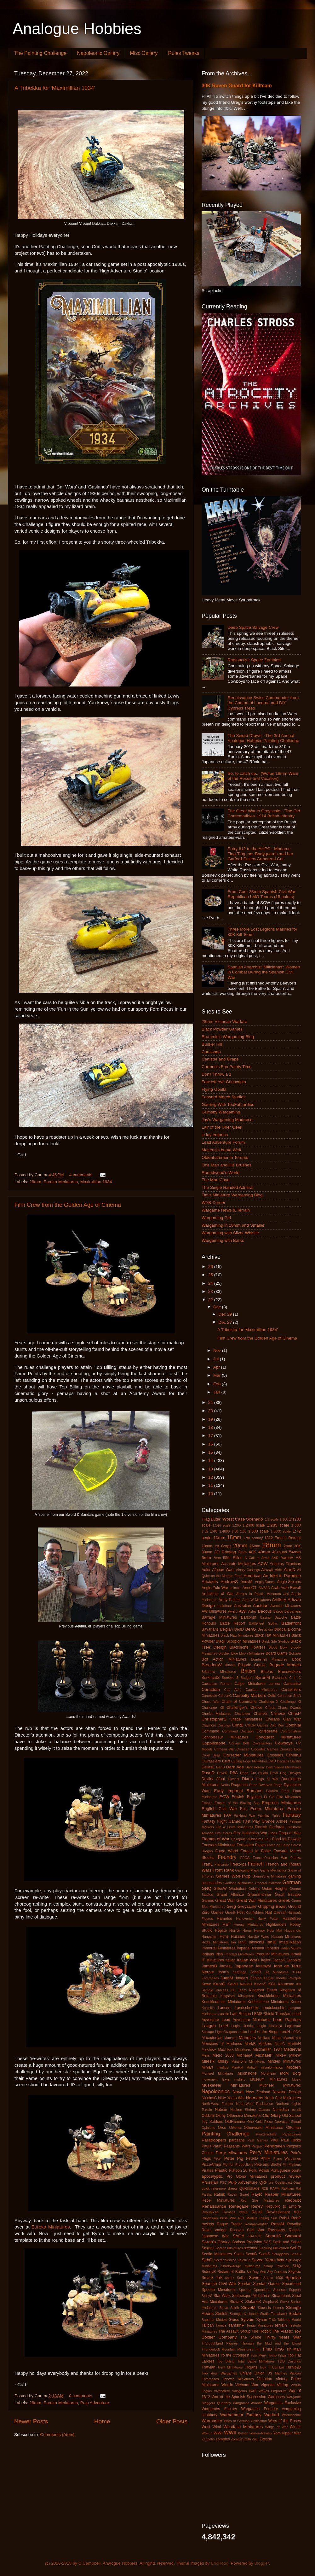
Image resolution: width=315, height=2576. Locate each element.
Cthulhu (293, 1755)
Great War (225, 1900)
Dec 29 (225, 1314)
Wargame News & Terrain (226, 1210)
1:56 (243, 1531)
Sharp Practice (276, 2266)
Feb (217, 1383)
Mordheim (268, 2073)
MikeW (295, 2055)
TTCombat (276, 2367)
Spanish (293, 2277)
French (255, 1863)
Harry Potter (268, 1918)
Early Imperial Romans (238, 1790)
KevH (232, 1984)
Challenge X (268, 1701)
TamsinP (236, 2325)
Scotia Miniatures (217, 2254)
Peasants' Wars (237, 2146)
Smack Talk (212, 2277)
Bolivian (295, 1653)
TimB (267, 2349)
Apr (217, 1367)
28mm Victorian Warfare (224, 1021)
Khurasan (286, 1984)
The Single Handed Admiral (227, 1187)
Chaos (270, 1707)
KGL (272, 1984)
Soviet (255, 2277)
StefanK (236, 2301)
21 (211, 1402)
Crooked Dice (290, 1749)
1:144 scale (221, 1525)
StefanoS (253, 2301)
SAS (267, 2242)
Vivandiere (222, 2391)
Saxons (208, 2248)
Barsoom (248, 1617)
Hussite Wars (258, 1936)
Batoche (281, 1617)
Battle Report (232, 1623)
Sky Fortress (277, 2272)
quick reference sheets (220, 2188)
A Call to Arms (256, 1558)
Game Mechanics (273, 1870)
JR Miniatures (277, 1972)
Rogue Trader (229, 2224)
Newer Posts (31, 2421)
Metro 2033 (223, 2055)
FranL (207, 1864)
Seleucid (244, 2260)
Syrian (261, 2319)
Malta (277, 2038)
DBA (234, 1773)
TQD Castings (289, 2361)
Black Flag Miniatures (237, 1635)
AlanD (289, 1569)
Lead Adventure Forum (223, 1142)
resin (243, 2212)
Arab (275, 1588)
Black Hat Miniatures (272, 1635)
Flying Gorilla (214, 1089)
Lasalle (223, 2014)
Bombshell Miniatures (269, 1659)
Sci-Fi (295, 2248)
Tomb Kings (277, 2355)
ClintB (237, 1725)
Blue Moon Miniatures (248, 1653)
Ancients (210, 1581)
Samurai (293, 2236)
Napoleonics (216, 2091)
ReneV (257, 2206)
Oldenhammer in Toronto (225, 1157)
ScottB (251, 2254)
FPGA (244, 1858)
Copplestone (214, 1743)
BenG (250, 1629)
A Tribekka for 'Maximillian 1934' (54, 88)
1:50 (235, 1531)
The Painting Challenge (40, 53)
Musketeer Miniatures (226, 2085)
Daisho (295, 1761)
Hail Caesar (275, 1912)
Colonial (293, 1725)
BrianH (230, 1665)
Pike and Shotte (267, 2164)
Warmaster (212, 2420)
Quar (297, 2182)
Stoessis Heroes (271, 2308)
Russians (276, 2230)
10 (211, 1493)
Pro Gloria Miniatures (246, 2176)
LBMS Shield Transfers (271, 2014)
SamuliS (273, 2236)
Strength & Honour (244, 2314)
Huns (224, 1936)
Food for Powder (286, 1839)
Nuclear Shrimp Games (250, 2110)
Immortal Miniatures (218, 1948)
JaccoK (279, 1960)
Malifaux (264, 2038)
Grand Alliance (230, 1894)
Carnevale (209, 1695)
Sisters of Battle (231, 2271)
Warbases (276, 2397)
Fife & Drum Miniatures (234, 1827)
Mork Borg (290, 2073)
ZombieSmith (241, 2439)
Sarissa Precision (247, 2242)
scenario (251, 2248)
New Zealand (258, 2092)
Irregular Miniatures (272, 1954)
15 (211, 1452)
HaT (226, 1924)
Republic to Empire (283, 2206)
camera (274, 1683)
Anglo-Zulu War (215, 1588)
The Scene (250, 2337)
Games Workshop (233, 1876)
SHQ (297, 2266)
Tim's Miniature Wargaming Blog (232, 1195)
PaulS (217, 2146)
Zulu (255, 2439)
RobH (284, 2218)
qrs (271, 2182)
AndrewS (229, 1581)
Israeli (296, 1954)
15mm (234, 1537)
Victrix (227, 2384)
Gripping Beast (272, 1906)
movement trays (216, 2079)
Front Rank (223, 1870)
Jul (216, 1359)
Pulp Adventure (94, 2402)
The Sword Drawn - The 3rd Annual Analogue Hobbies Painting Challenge (263, 738)
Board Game (277, 1653)
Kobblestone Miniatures (268, 2002)
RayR (256, 2194)
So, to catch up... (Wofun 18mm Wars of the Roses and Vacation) (262, 776)
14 (211, 1460)
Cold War (277, 1725)
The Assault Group (234, 2331)
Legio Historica (269, 2026)
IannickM (256, 1942)
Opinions (208, 2127)
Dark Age (235, 1767)
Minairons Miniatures (248, 2061)
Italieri (266, 1960)
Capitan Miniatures (261, 1689)
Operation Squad (287, 2121)
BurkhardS (211, 1677)
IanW (271, 1942)
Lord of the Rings (263, 2032)
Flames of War (215, 1839)
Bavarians (210, 1629)
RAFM (275, 2188)
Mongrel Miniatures (218, 2073)
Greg (231, 1906)
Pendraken (274, 2146)
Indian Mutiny (290, 1948)
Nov (217, 1350)
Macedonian (212, 2038)
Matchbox (209, 2049)
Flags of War (289, 1833)
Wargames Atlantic (247, 2403)
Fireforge (277, 1827)
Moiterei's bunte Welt (221, 1150)
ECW (225, 1796)
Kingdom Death (263, 1990)
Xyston (243, 2433)
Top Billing (225, 2361)
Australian (242, 1605)
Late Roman (240, 2014)
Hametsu (224, 1918)
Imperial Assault (250, 1948)
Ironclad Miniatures (239, 1954)
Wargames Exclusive (282, 2403)
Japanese (244, 1966)
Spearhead (291, 2283)
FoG (268, 1839)
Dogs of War (267, 1779)
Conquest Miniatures (278, 1737)
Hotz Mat (274, 1930)
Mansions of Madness (222, 2044)
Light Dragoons (226, 2032)
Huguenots (292, 1930)
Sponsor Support (287, 2290)
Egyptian (254, 1797)
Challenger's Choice (244, 1707)
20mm (240, 1545)
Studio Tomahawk (273, 2314)
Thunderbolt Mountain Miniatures (227, 2349)
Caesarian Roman (216, 1683)
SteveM (248, 2307)
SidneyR (209, 2271)
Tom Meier (259, 2355)
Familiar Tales (269, 1815)
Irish (219, 1954)
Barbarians (292, 1611)
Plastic (221, 2170)
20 (211, 1410)
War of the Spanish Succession (239, 2397)
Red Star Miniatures (259, 2200)
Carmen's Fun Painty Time (227, 1066)
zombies (222, 2439)
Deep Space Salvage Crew (252, 627)
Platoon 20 (238, 2170)
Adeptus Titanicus (285, 1564)
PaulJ (206, 2146)
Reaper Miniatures (283, 2194)
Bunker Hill (212, 1044)
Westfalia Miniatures (243, 2426)
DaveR (222, 1773)
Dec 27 (225, 1322)
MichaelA (244, 2055)
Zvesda (266, 2439)
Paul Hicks (291, 2140)
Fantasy (292, 1815)
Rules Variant (214, 2230)
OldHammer (235, 2121)
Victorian (264, 2379)
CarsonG (225, 1695)
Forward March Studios (224, 1097)
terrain (281, 2325)
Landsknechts (273, 2008)
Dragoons (239, 1785)
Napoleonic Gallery (98, 53)
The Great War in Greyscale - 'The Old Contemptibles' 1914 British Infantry (263, 813)
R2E (264, 2188)
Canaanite (292, 1683)
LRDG (296, 2032)
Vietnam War (246, 2385)
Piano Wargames (287, 2158)
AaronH (287, 1558)
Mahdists (247, 2037)
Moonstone (247, 2073)
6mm (206, 1557)
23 (211, 1291)
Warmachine (291, 2415)
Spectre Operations (254, 2290)
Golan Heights (274, 1888)
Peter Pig (233, 2158)
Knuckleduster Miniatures (223, 2002)
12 (211, 1477)
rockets (208, 2224)
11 (211, 1485)
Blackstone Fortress (248, 1647)
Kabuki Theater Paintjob (282, 1978)
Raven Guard (238, 2194)
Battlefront (291, 1623)
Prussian (210, 2182)
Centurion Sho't (289, 1695)
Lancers (225, 2008)
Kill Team (238, 1990)
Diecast (233, 1779)
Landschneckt (246, 2008)
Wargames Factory (219, 2409)
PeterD (252, 2158)
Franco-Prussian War (270, 1858)
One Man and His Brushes (226, 1165)
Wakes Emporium (272, 2391)
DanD (220, 1767)
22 (211, 1299)
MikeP (281, 2055)
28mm (35, 1181)
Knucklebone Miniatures (279, 1996)
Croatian (243, 1749)
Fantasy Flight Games (221, 1821)
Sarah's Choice (216, 2242)
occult (296, 2110)
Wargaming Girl (216, 1217)
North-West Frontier (217, 2104)
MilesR (208, 2061)
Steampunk (281, 2295)
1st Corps (223, 1546)
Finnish (261, 1827)
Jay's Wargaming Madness (227, 1119)
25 (211, 1274)
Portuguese (280, 2170)
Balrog (278, 1611)
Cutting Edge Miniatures (249, 1761)
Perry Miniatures (268, 2152)
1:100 (284, 1519)
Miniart (207, 2067)
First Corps (223, 1833)
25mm (254, 1546)
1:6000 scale (281, 1531)
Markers (265, 2044)
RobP (296, 2218)
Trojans (251, 2367)
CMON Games (256, 1725)
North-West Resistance (254, 2104)
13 (211, 1469)
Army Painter (230, 1600)
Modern (293, 2067)
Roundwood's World (220, 1172)
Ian (233, 1942)
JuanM (226, 1978)
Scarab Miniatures (229, 2248)
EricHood (219, 2563)
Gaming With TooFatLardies (228, 1104)
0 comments (80, 2395)
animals (235, 1588)
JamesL (226, 1966)
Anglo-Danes (264, 1582)
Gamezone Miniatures (270, 1876)
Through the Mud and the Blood (271, 2343)
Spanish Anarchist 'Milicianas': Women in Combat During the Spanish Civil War (263, 972)
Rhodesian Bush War (219, 2218)
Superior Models (214, 2320)
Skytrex (294, 2271)
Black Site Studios (275, 1641)
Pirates (208, 2170)
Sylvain (248, 2319)
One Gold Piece (260, 2121)
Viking (283, 2384)
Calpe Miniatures (249, 1683)
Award (233, 1611)
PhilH (266, 2158)
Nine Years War (231, 2098)
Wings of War (276, 2427)
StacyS (207, 2296)
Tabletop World (289, 2320)
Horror (234, 1930)
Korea (296, 2002)
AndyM (246, 1582)
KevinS (260, 1984)
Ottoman (293, 2127)
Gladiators (237, 1888)
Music (296, 2079)
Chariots (260, 1713)
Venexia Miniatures (238, 2379)
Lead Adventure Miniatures (246, 2020)
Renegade (239, 2206)
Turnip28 (293, 2367)
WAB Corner (213, 1202)
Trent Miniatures (230, 2367)
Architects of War (218, 1594)
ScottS (264, 2254)
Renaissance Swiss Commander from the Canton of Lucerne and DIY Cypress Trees (263, 702)
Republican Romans (218, 2212)
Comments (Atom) (57, 2434)
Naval (237, 2091)
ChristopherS (214, 1719)
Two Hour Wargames (219, 2373)
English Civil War (219, 1808)
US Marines (277, 2373)
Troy (262, 2367)
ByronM (262, 1677)
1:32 (205, 1531)
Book (296, 1659)
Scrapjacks (280, 2254)
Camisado (211, 1051)
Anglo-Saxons (289, 1582)
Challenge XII (213, 1707)
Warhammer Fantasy (240, 2414)
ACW (263, 1563)
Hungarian (209, 1936)
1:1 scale (271, 1519)
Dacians (283, 1761)
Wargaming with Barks (223, 1240)
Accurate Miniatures (238, 1564)
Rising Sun (268, 2218)
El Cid (269, 1797)
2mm (288, 1546)
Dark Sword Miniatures (283, 1767)
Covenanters (262, 1743)
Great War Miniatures (256, 1900)
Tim (258, 2349)
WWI (218, 2433)
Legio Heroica (243, 2026)
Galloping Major (247, 1870)
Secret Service (225, 2260)
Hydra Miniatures (215, 1942)
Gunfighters (255, 1912)
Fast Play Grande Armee (265, 1821)
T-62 (272, 2320)
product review (286, 2176)
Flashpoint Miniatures (247, 1839)
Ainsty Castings (248, 1570)
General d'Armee (268, 1883)
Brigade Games (252, 1665)
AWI (243, 1611)
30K (297, 1546)
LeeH (223, 2026)
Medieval (292, 2049)
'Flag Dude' (211, 1519)
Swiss (234, 2319)
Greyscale (247, 1906)
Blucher (224, 1653)
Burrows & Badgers (237, 1677)
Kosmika (208, 2008)
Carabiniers (291, 1689)
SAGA (238, 2236)
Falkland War (244, 1815)
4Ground (279, 1552)
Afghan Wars (223, 1570)
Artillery (279, 1599)
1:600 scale (258, 1531)
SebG (207, 2260)
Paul (274, 2140)
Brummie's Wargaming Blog (228, 1036)
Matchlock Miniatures (234, 2049)
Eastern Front (277, 1791)
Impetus (272, 1948)
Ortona (235, 2127)
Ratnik (219, 2194)
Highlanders (276, 1924)
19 (211, 1419)
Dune (253, 1785)
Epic (244, 1809)
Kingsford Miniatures (237, 1996)
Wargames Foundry (259, 2409)
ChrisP (294, 1713)
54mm (295, 1552)
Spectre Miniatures (219, 2289)
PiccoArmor (211, 2164)
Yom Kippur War (287, 2433)
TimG (279, 2349)
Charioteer (242, 1713)
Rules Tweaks (183, 53)
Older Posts (171, 2421)
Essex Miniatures (267, 1808)
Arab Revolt (291, 1588)
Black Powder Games (222, 1029)
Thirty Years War (283, 2337)
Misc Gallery (144, 53)
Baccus (265, 1611)
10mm (219, 1537)
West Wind (211, 2427)
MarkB (249, 2044)
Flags (273, 1833)
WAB (252, 2391)
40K (252, 1552)
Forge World (226, 1851)
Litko (243, 2032)
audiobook (224, 1606)
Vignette (267, 2385)
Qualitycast (283, 2182)
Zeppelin (208, 2439)
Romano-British (256, 2224)
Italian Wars (248, 1960)
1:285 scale (278, 1525)
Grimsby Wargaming (221, 1112)
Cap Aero (233, 1689)
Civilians (273, 1719)
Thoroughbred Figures (220, 2343)
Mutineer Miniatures (280, 2085)
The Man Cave (216, 1179)
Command (210, 1731)
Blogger (262, 2563)
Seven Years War (268, 2260)
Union (260, 2373)
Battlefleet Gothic (263, 1623)
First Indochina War (250, 1833)
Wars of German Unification (245, 2421)
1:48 (214, 1531)
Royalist (294, 2224)
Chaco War (211, 1701)
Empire (207, 1803)
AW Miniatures (214, 1611)
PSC (223, 2182)
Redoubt (293, 2200)
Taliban (208, 2325)
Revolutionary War (283, 2212)
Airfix (279, 1570)
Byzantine (279, 1677)
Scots (238, 2254)
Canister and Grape (220, 1059)
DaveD (208, 1772)
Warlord (271, 2414)
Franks (295, 1858)
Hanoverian (245, 1918)
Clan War (292, 1719)
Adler (206, 1570)
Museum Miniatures (268, 2079)
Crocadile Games (264, 1749)
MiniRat (237, 2067)
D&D (272, 1761)
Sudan (295, 2313)
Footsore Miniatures (219, 1845)
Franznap (222, 1864)
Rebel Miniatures (218, 2200)
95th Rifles (232, 1558)
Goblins (254, 1888)
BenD (239, 1629)
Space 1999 (273, 2278)
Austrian (261, 1605)
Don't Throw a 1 (217, 1074)
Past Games (257, 2140)
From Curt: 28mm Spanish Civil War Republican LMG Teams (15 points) (261, 894)
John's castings (232, 1972)
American (253, 1575)
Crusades (275, 1755)
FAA (227, 1815)
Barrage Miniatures (219, 1617)
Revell (257, 2212)
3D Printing (225, 1552)
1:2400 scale (254, 1525)
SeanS (296, 2254)
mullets (239, 2079)
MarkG (280, 2044)
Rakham (287, 2188)
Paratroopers (214, 2140)
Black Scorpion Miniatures (238, 1641)
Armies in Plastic (250, 1594)
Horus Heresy (254, 1930)
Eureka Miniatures (60, 1181)
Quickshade (249, 2188)
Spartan (245, 2283)
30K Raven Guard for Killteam (237, 85)
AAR (275, 1558)
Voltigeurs (239, 2391)
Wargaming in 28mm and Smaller (233, 1225)
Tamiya (220, 2325)
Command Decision (238, 1731)
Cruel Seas (211, 1755)
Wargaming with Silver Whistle (230, 1232)
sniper (229, 2278)
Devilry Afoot (213, 1779)
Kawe (206, 1984)
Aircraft (267, 1570)
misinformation (272, 2067)
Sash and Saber (287, 2242)
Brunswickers (289, 1671)
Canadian (211, 1689)
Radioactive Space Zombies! (254, 659)
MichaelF (264, 2055)
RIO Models (247, 2218)
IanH (242, 1942)
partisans (236, 2140)
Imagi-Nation (290, 1942)
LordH (285, 2032)
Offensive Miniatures (244, 2115)
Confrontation (290, 1731)
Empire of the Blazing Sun (237, 1803)
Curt (226, 1761)
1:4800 (224, 1531)
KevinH (246, 1984)
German (292, 1882)
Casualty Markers (249, 1695)
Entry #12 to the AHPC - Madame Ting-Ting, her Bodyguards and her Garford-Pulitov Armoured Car (260, 853)
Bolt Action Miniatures (224, 1659)
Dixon (247, 1778)
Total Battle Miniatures (256, 2361)
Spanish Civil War (219, 2283)
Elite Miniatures (288, 1797)
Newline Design (287, 2092)
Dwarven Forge (270, 1785)
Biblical (280, 1629)
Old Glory (272, 2115)
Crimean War (224, 1749)
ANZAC (264, 1588)
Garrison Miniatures (238, 1883)
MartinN (294, 2044)
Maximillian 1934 (96, 1181)
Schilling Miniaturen (274, 2248)
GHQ (206, 1888)
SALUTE (254, 2236)
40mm (264, 1552)
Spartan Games (266, 2283)
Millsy (223, 2061)
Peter (218, 2158)
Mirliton (252, 2067)
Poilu (253, 2170)
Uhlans (246, 2373)
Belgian (226, 1629)
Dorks (225, 1785)
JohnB (255, 1972)
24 (211, 1283)
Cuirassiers (211, 1761)
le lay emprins (215, 1134)
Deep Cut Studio (254, 1773)
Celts (271, 1695)
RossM (277, 2224)
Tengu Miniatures (259, 2325)
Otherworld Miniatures (263, 2127)
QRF (263, 2182)
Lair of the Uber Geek (222, 1127)
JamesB (209, 1966)
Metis (206, 2055)
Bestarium (265, 1629)
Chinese (278, 1713)
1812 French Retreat (282, 1538)
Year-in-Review (260, 2433)
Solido (241, 2278)
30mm (207, 1552)
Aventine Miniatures (285, 1606)
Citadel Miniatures (246, 1719)
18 (211, 1427)
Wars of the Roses (284, 2421)
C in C (295, 1677)
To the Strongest (235, 2355)
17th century (253, 1538)
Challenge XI (290, 1701)
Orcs (222, 2127)
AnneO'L (250, 1588)
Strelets (221, 2313)
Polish (264, 2170)
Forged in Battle (256, 1851)
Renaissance (214, 2206)
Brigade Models (285, 1664)
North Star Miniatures (283, 2098)
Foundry (227, 1857)
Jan (217, 1392)
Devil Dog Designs (285, 1773)
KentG (219, 1984)
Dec (217, 1307)
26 (211, 1266)
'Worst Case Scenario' (243, 1519)
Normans (254, 2097)
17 (211, 1435)
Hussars (238, 1936)
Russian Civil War (247, 2230)
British (248, 1671)
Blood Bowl (277, 1647)
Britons (267, 1671)
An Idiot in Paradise (282, 1575)
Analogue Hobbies (77, 29)
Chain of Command (238, 1701)
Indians (208, 1954)
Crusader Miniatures (243, 1755)
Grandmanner (259, 1894)
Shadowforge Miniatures (240, 2266)
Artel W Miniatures (256, 1600)
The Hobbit (261, 2331)
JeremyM (263, 1966)
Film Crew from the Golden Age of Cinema (67, 1205)
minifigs (222, 2067)
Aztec (252, 1611)
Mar (217, 1375)
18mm (207, 1546)
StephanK (270, 2302)
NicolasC (209, 2098)
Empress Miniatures (281, 1802)
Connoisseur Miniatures (225, 1737)
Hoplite (221, 1930)
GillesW (220, 1888)
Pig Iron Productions (237, 2164)
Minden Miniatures (284, 2061)
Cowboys (284, 1743)
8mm (217, 1558)
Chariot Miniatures (216, 1713)
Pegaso (257, 2146)
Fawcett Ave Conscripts (224, 1081)
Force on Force (278, 1845)
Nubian (221, 2109)
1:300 (296, 1525)
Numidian (281, 2109)
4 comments (81, 1174)
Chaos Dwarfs (289, 1707)
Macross (230, 2038)
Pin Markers (292, 2164)
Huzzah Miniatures (286, 1936)
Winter (295, 2427)
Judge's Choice (248, 1978)
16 (211, 1444)
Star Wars (222, 2295)
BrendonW (212, 1664)
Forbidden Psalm (251, 1845)
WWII (230, 2432)
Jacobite (294, 1960)
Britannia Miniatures (219, 1672)
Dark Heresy (255, 1767)
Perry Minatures (231, 2152)
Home (102, 2421)
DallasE (208, 1767)
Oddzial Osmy (214, 2115)
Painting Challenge (225, 2133)
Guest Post (234, 1912)
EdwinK (238, 1797)
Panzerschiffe (266, 2134)
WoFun (207, 2433)
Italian (230, 1960)
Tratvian (208, 2367)
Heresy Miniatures (248, 1924)
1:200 (236, 1525)
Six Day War (256, 2272)
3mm (242, 1552)
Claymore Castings (216, 1725)
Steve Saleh (229, 2308)
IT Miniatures (213, 1960)
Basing (265, 1617)
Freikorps (238, 1864)
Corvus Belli (239, 1743)
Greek (284, 1900)
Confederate (267, 1731)
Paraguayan (292, 2134)
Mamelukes (292, 2038)
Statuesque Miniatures (251, 2295)
